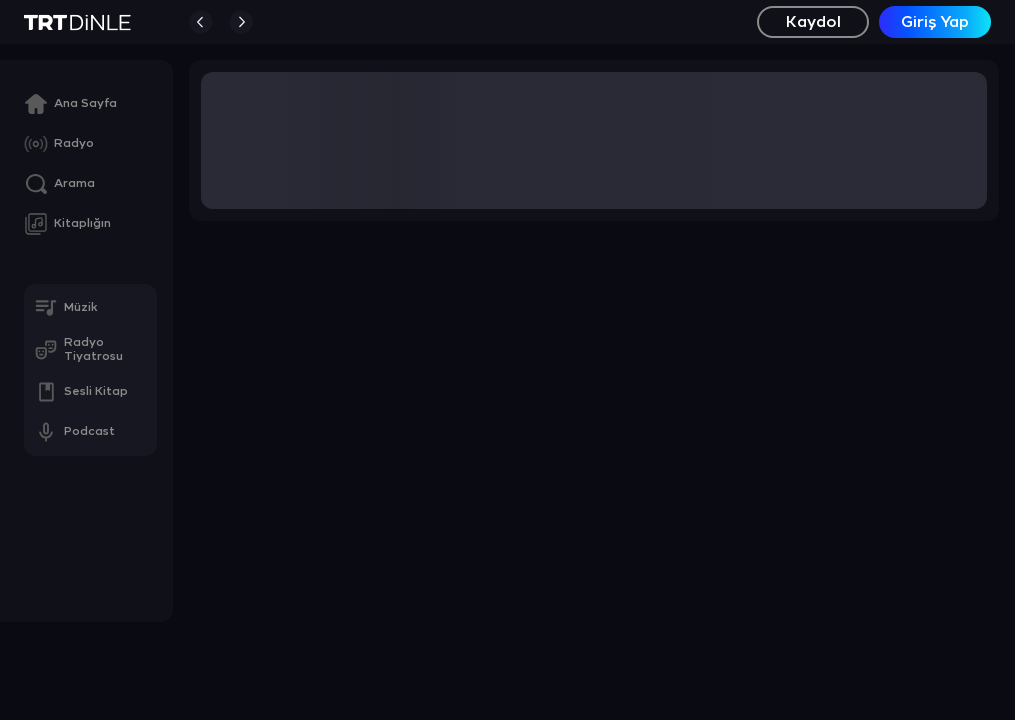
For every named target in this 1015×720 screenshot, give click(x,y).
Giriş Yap (935, 22)
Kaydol (813, 22)
